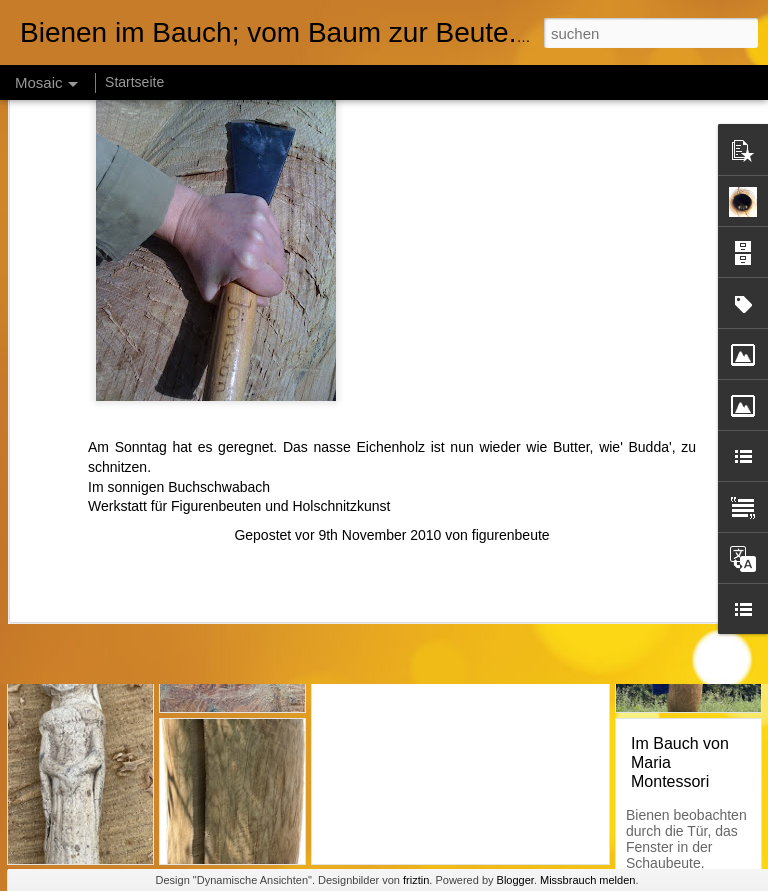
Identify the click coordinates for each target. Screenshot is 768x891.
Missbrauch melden (587, 880)
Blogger (515, 880)
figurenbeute (511, 395)
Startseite (134, 82)
